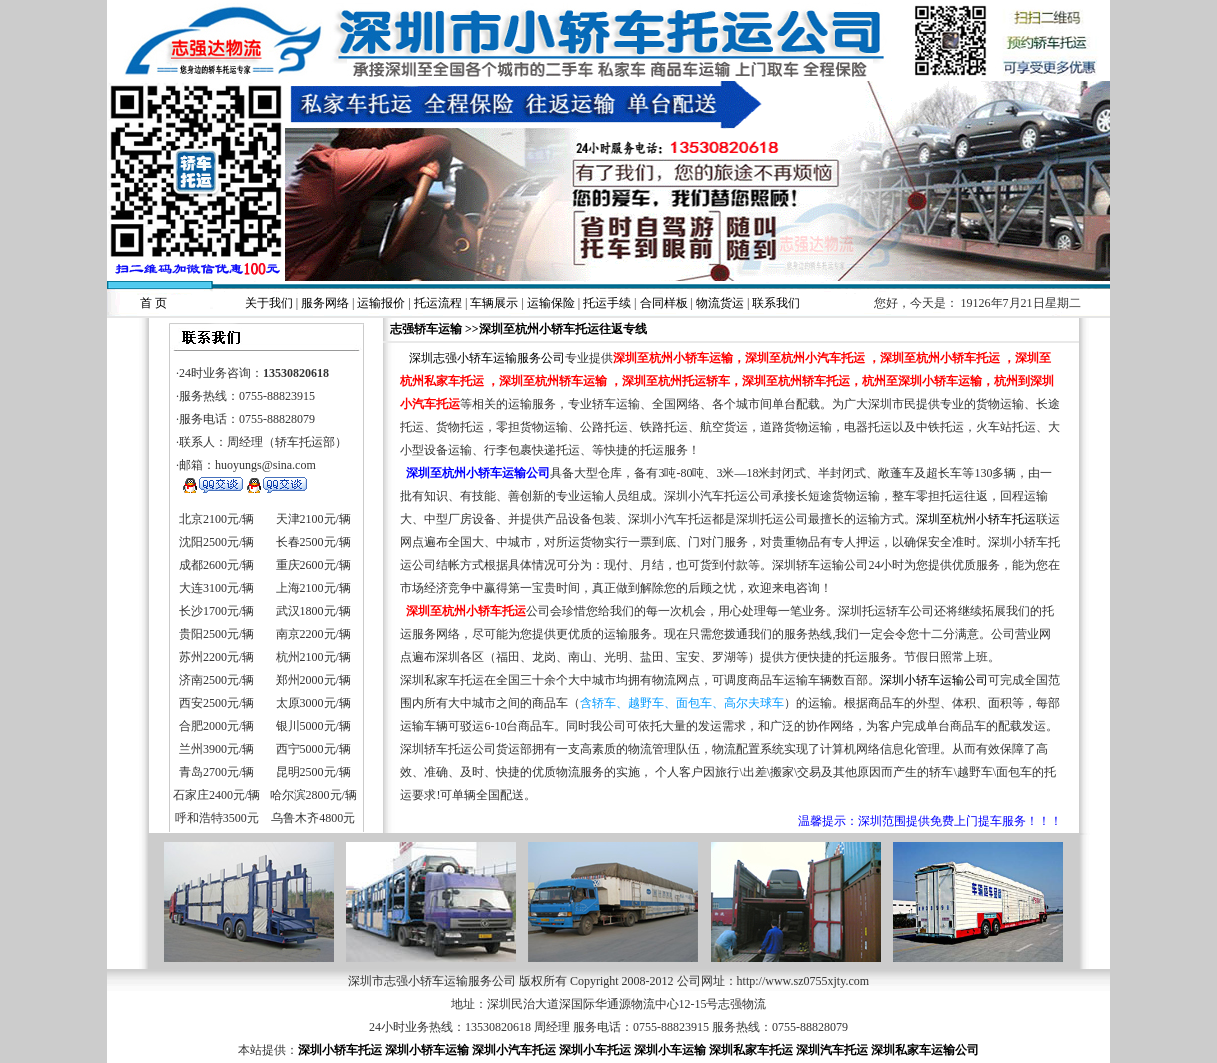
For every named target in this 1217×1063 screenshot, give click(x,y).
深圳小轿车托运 (340, 1050)
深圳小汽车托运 (514, 1050)
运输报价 (381, 303)
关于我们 (269, 303)
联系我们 (776, 303)
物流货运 (720, 303)
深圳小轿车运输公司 (934, 680)
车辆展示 (494, 303)
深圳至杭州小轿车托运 (976, 519)
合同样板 (664, 303)
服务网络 (325, 303)
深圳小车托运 (595, 1050)
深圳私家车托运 (751, 1050)
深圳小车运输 (670, 1050)
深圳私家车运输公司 (925, 1050)
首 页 (153, 303)
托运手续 (607, 303)
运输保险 (551, 303)
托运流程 (438, 303)
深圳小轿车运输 (427, 1050)
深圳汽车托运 (832, 1050)
